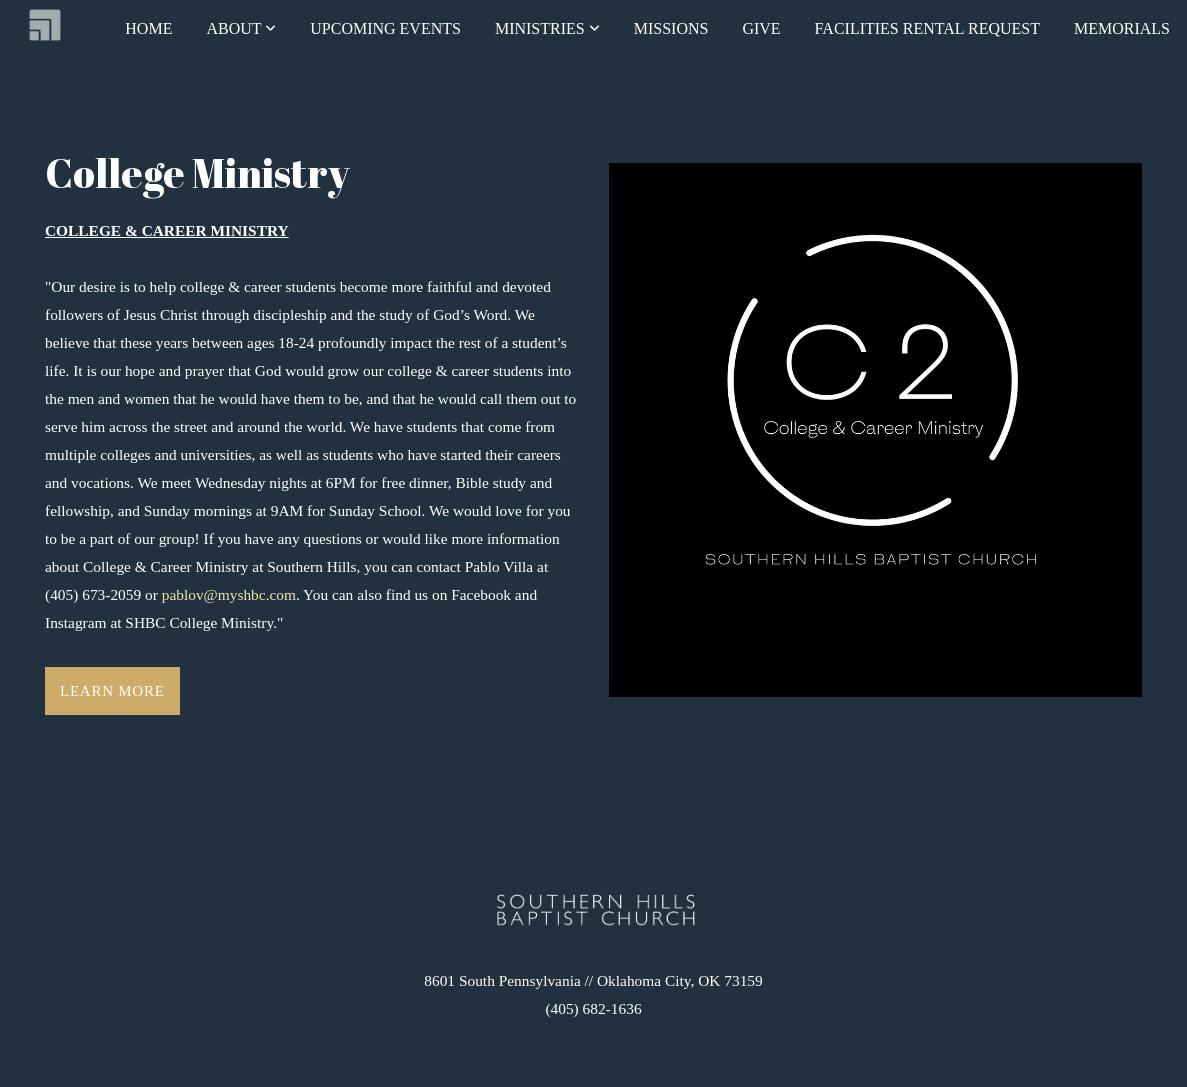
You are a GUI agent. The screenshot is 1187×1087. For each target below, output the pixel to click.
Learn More (112, 691)
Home (148, 28)
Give (761, 28)
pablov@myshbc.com (227, 594)
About (241, 28)
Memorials (1122, 28)
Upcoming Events (385, 28)
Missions (671, 28)
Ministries (547, 28)
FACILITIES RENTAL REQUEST (927, 28)
